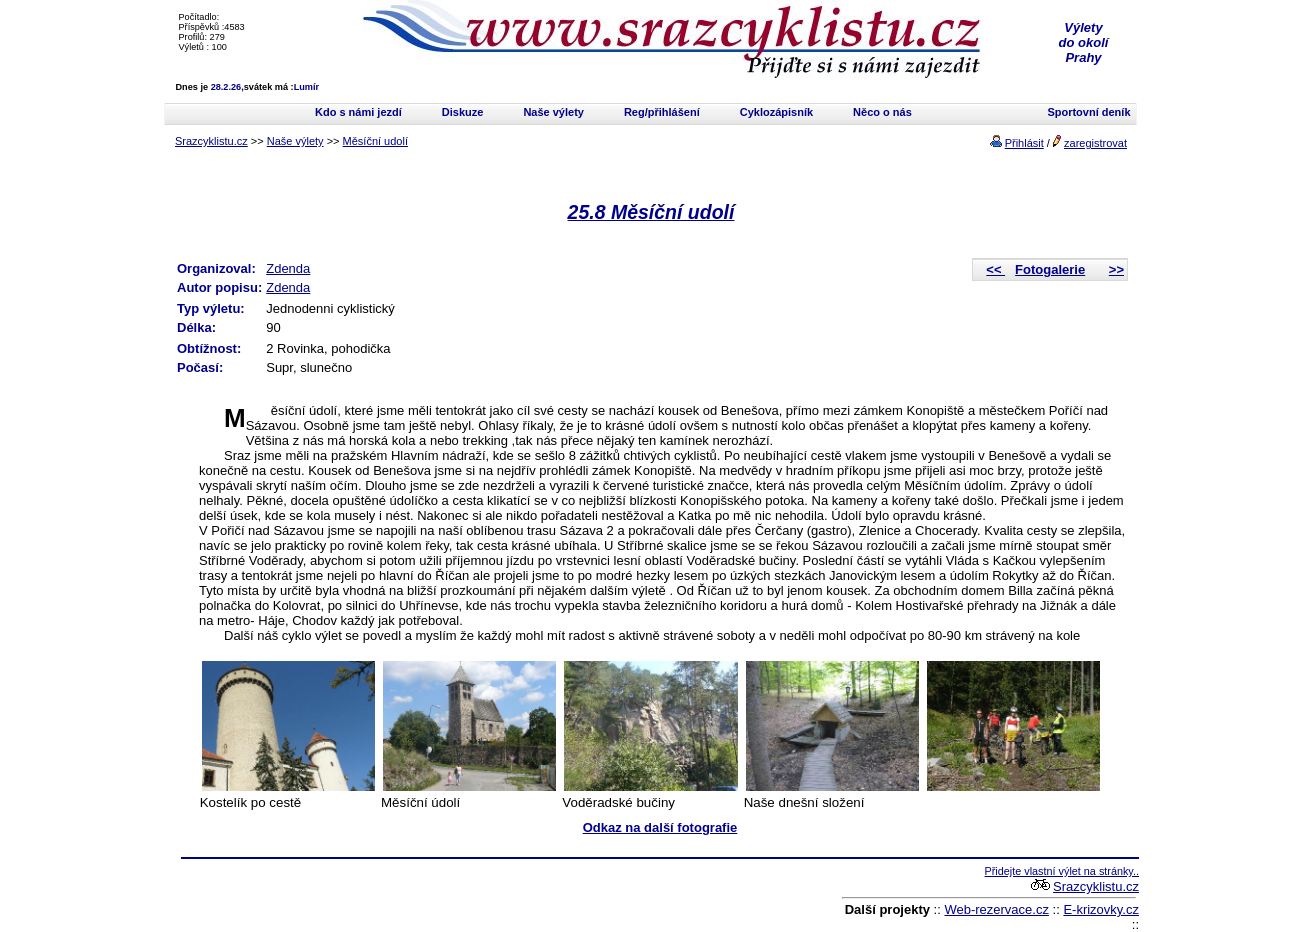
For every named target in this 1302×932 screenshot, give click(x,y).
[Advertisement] (415, 895)
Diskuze (463, 112)
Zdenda (288, 268)
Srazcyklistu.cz (211, 141)
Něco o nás (882, 112)
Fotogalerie (1050, 269)
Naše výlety (553, 112)
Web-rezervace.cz (996, 909)
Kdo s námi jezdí (358, 112)
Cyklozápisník (776, 112)
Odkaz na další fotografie (660, 827)
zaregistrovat (1095, 143)
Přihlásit (1024, 143)
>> (1116, 269)
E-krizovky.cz (1101, 909)
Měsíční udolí (375, 141)
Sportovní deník (1088, 112)
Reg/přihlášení (662, 112)
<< (995, 269)
